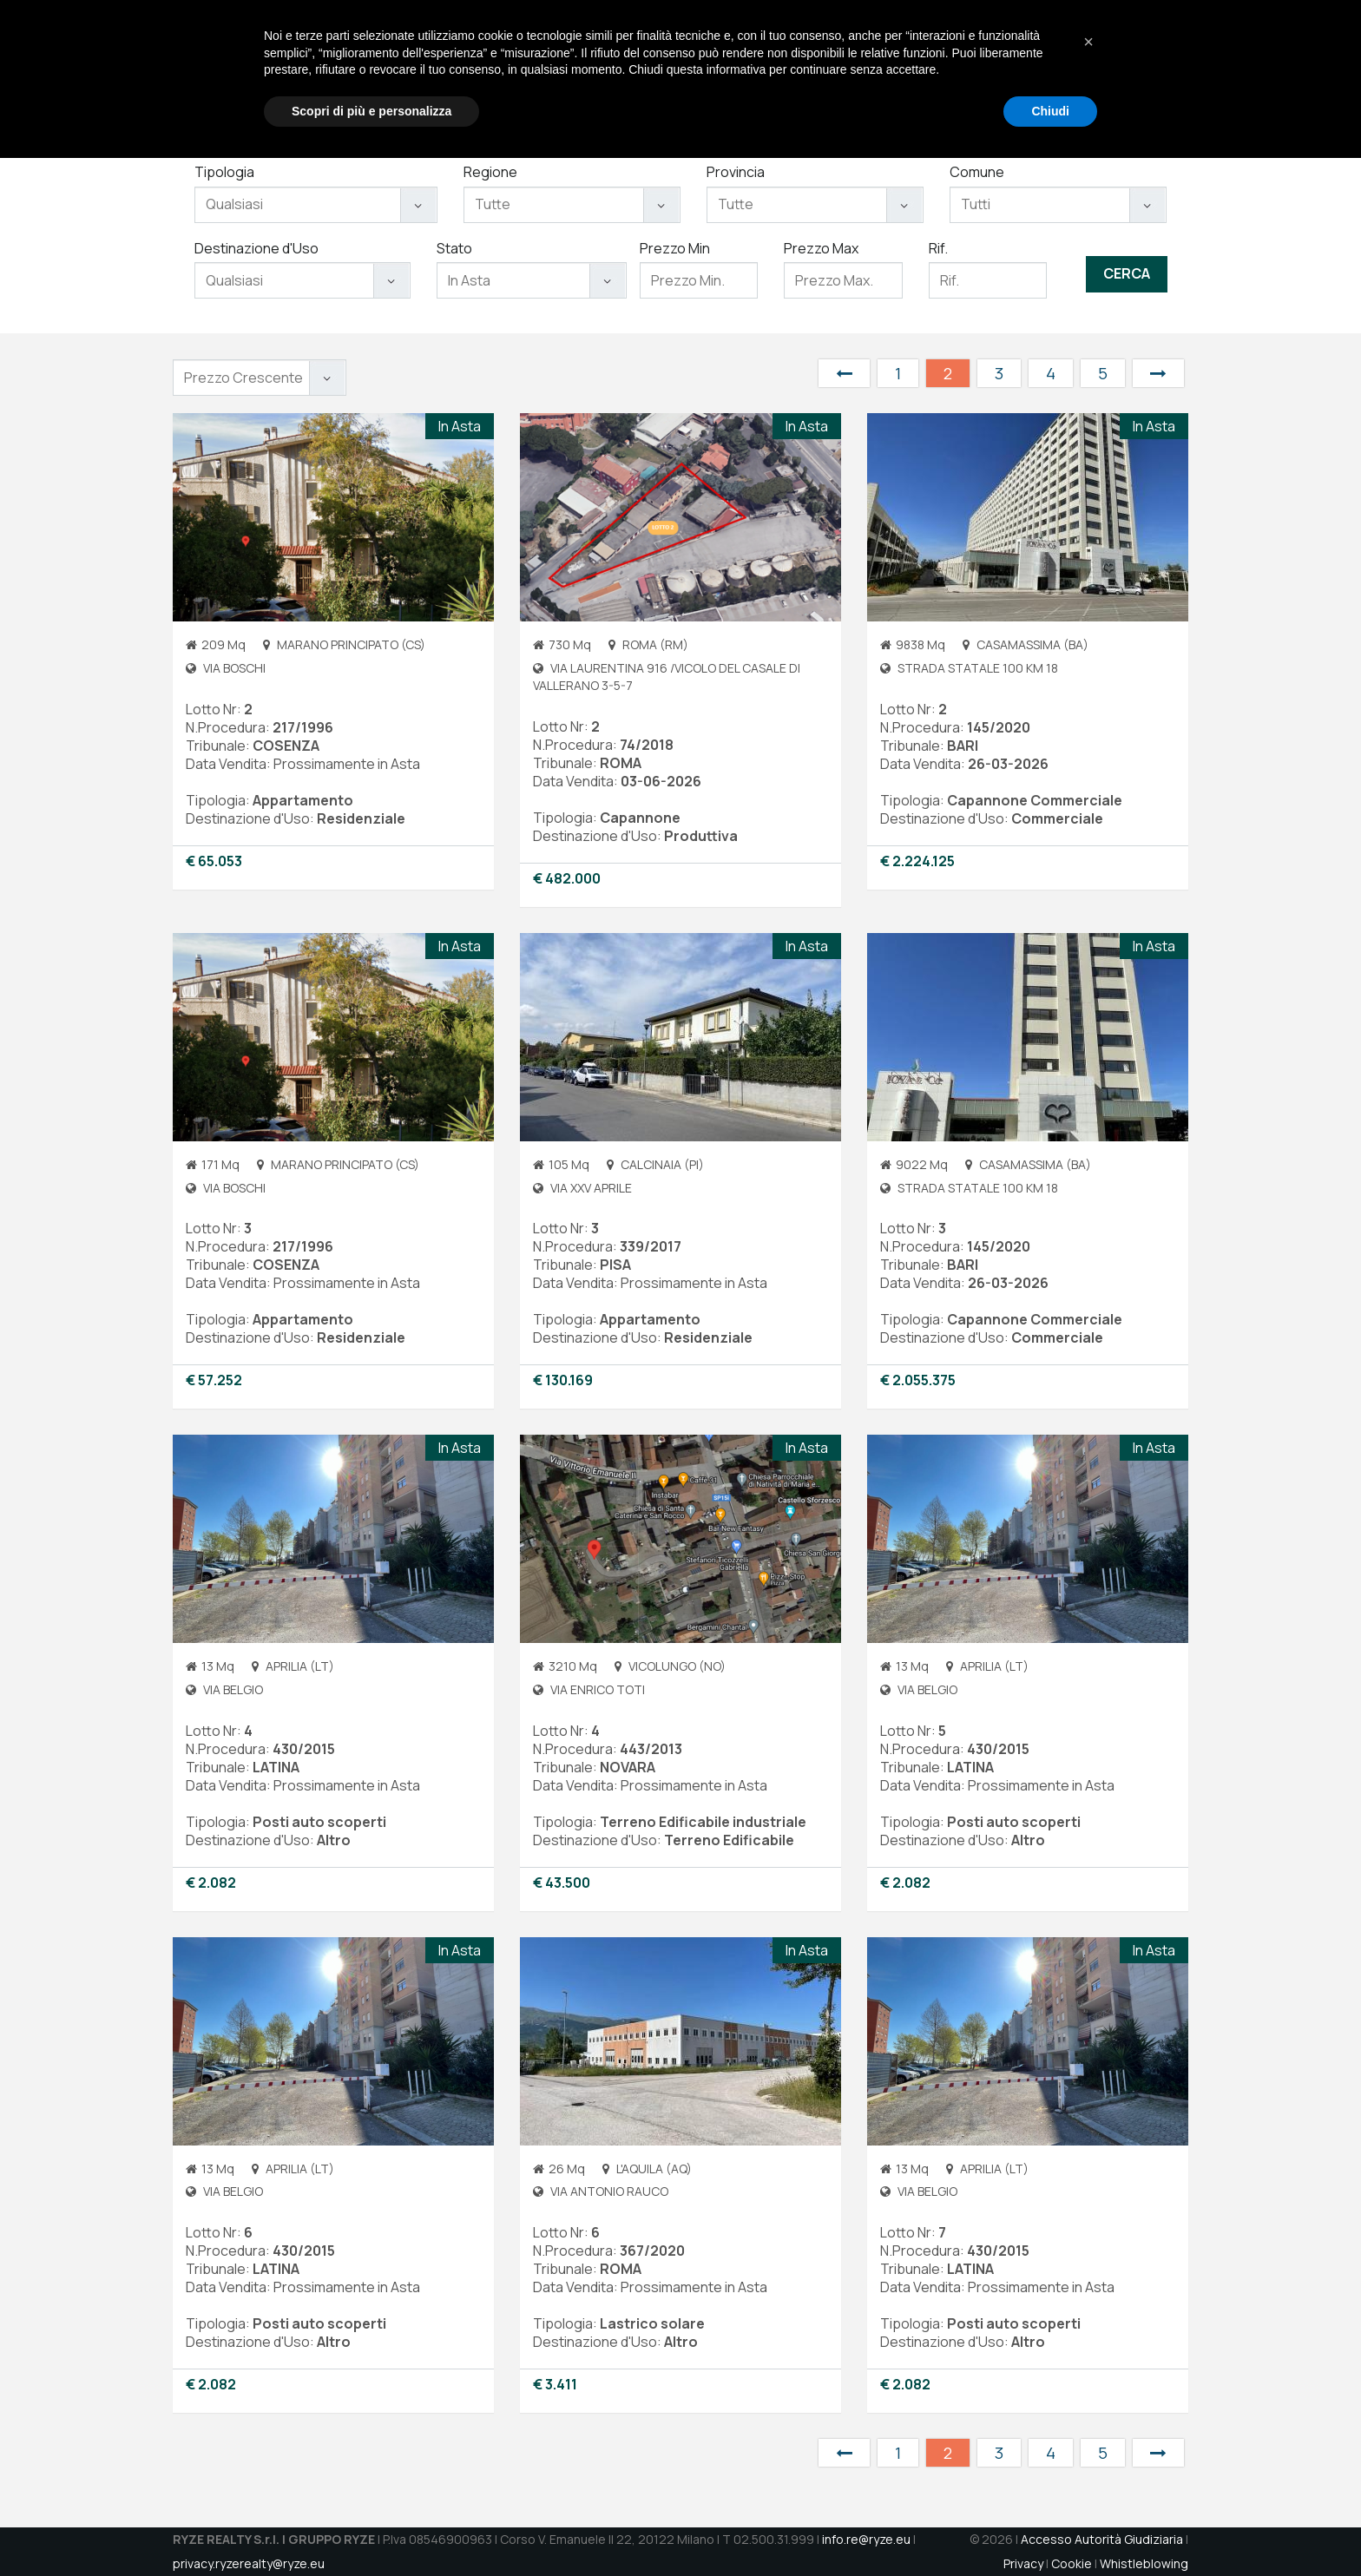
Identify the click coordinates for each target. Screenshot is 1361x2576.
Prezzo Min (675, 248)
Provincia (736, 171)
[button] (1088, 2460)
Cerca (1126, 273)
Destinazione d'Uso (256, 248)
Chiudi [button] (1050, 2528)
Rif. (938, 248)
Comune (977, 171)
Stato (454, 248)
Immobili (900, 69)
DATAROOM (1145, 69)
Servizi (833, 69)
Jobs (1005, 69)
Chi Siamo (761, 69)
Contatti (1065, 69)
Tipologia (224, 171)
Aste (958, 69)
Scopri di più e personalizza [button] (371, 2528)
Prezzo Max (821, 248)
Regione (490, 171)
